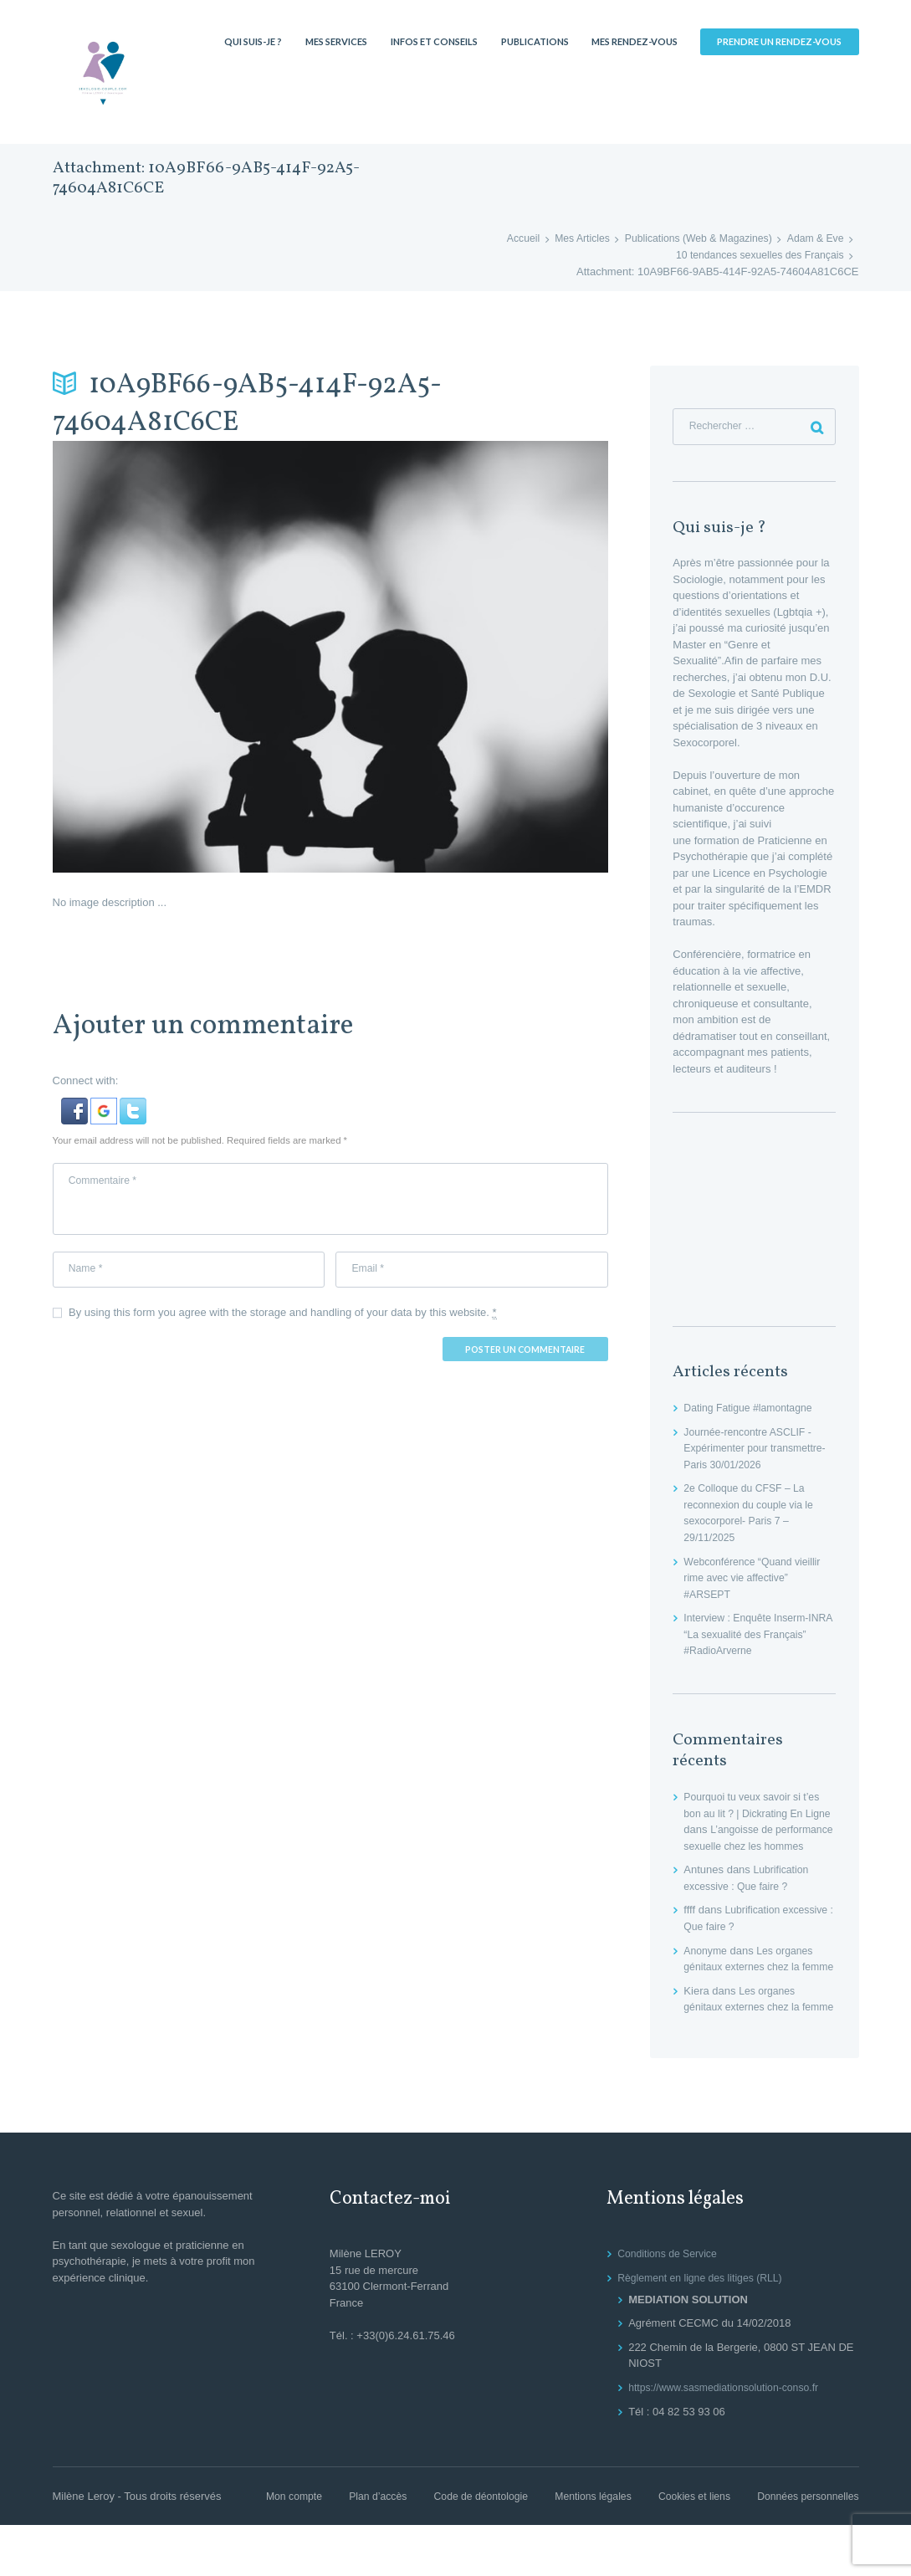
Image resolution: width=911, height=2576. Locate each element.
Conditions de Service (670, 2304)
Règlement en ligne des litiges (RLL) (705, 2328)
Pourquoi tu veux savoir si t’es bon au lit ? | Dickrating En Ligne (755, 1815)
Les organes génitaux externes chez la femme (751, 1985)
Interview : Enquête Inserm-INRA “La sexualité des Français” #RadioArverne (749, 1636)
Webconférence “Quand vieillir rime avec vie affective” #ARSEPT (756, 1579)
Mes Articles (567, 239)
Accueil (505, 239)
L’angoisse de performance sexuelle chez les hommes (757, 1848)
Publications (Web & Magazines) (690, 239)
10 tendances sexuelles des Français (754, 255)
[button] (76, 1105)
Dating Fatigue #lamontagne (751, 1410)
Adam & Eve (813, 239)
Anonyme (706, 1969)
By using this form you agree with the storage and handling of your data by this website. (283, 1320)
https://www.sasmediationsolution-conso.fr (729, 2438)
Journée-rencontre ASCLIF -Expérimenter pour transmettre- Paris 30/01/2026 (759, 1450)
